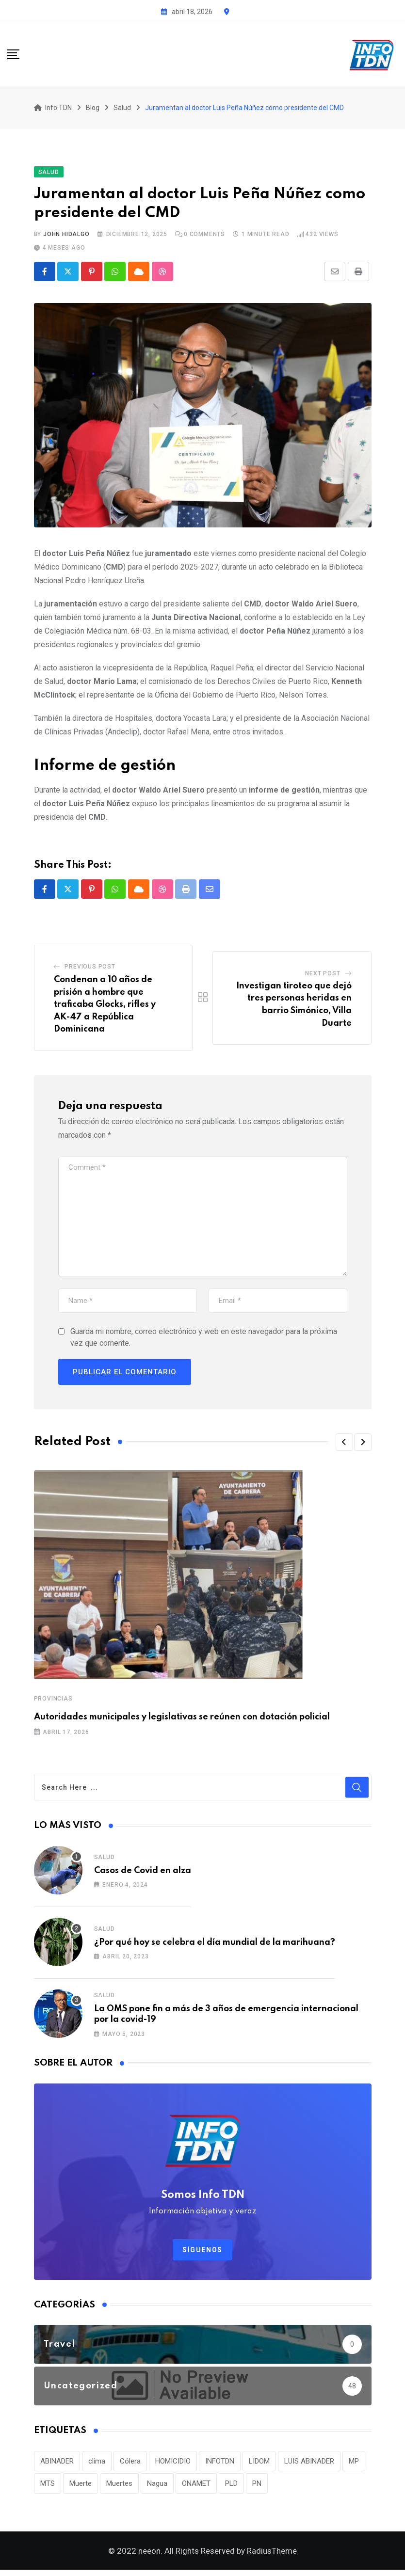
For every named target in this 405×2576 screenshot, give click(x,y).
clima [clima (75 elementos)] (96, 2464)
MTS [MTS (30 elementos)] (47, 2486)
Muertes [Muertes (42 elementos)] (119, 2486)
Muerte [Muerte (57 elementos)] (80, 2486)
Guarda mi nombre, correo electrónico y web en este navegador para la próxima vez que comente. (203, 1340)
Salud (104, 1860)
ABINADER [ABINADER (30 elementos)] (57, 2464)
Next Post (322, 976)
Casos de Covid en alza (142, 1874)
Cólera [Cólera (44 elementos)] (130, 2464)
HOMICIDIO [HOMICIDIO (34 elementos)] (173, 2464)
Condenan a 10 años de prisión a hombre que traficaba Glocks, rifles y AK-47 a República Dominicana (105, 1008)
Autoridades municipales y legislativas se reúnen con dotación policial (182, 1720)
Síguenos (202, 2253)
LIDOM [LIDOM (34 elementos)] (259, 2464)
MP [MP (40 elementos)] (354, 2464)
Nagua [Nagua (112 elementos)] (157, 2486)
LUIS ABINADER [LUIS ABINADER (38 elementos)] (309, 2464)
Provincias (53, 1702)
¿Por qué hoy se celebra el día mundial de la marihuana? (214, 1945)
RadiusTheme (272, 2557)
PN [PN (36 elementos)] (256, 2486)
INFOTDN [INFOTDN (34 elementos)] (219, 2464)
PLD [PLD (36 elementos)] (231, 2486)
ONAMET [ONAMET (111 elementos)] (196, 2486)
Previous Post (90, 970)
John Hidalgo (66, 237)
